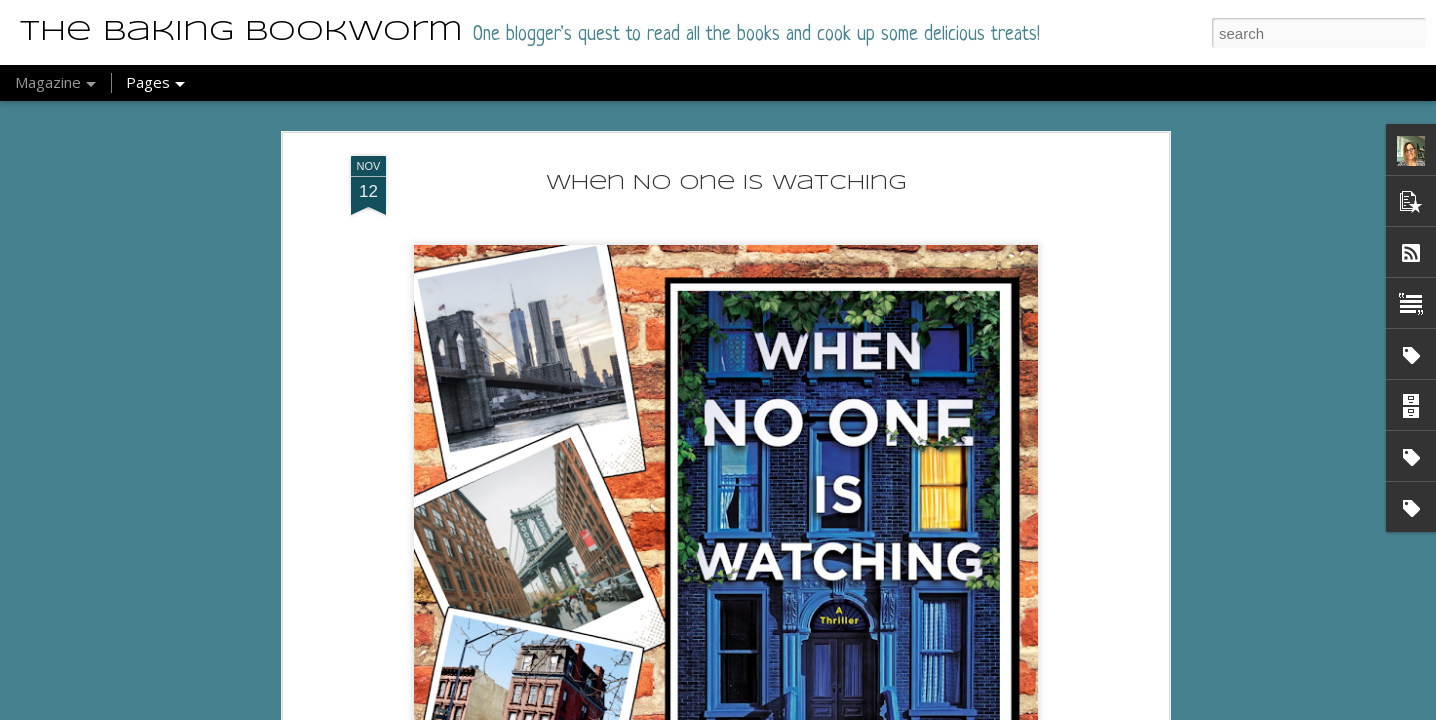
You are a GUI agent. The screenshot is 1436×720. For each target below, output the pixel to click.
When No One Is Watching (726, 183)
